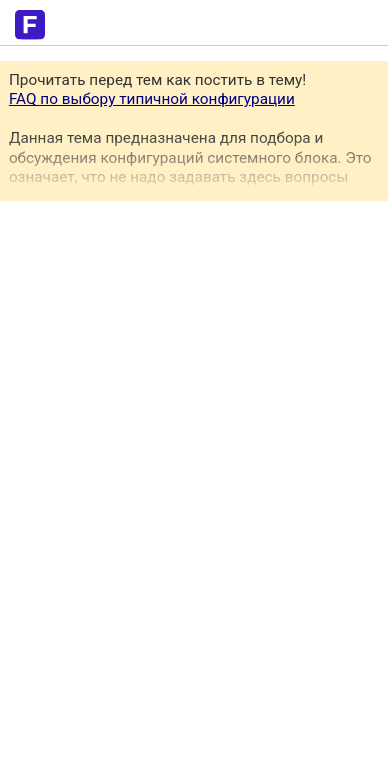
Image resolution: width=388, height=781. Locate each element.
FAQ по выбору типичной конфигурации (152, 99)
